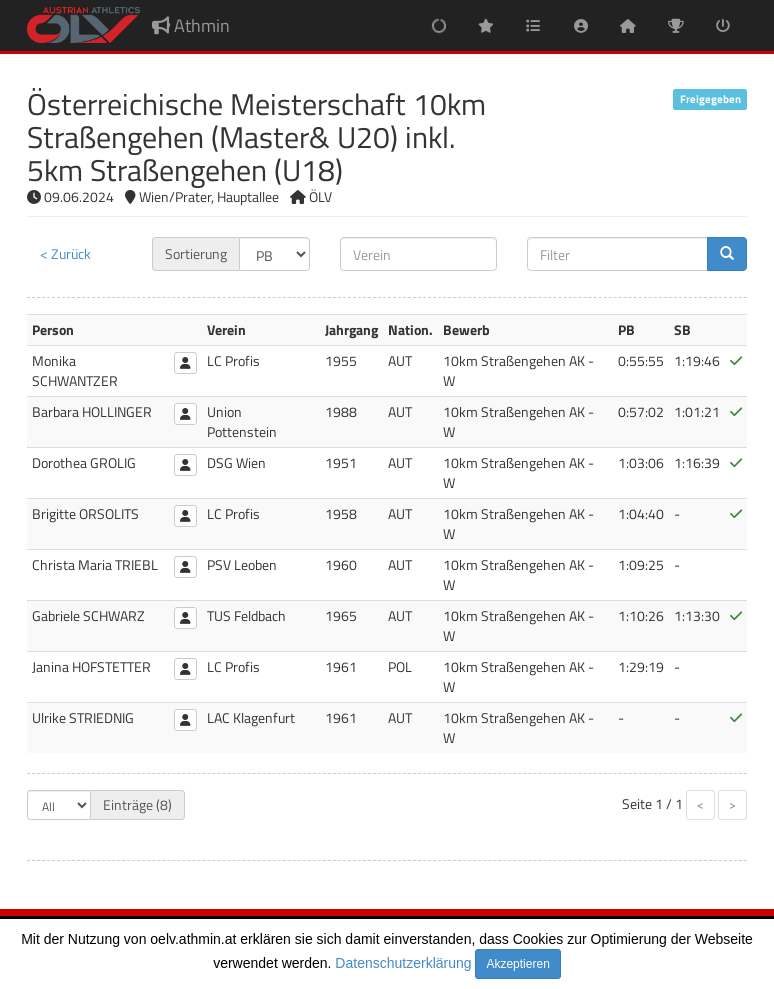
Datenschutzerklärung (403, 963)
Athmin (191, 25)
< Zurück (65, 253)
